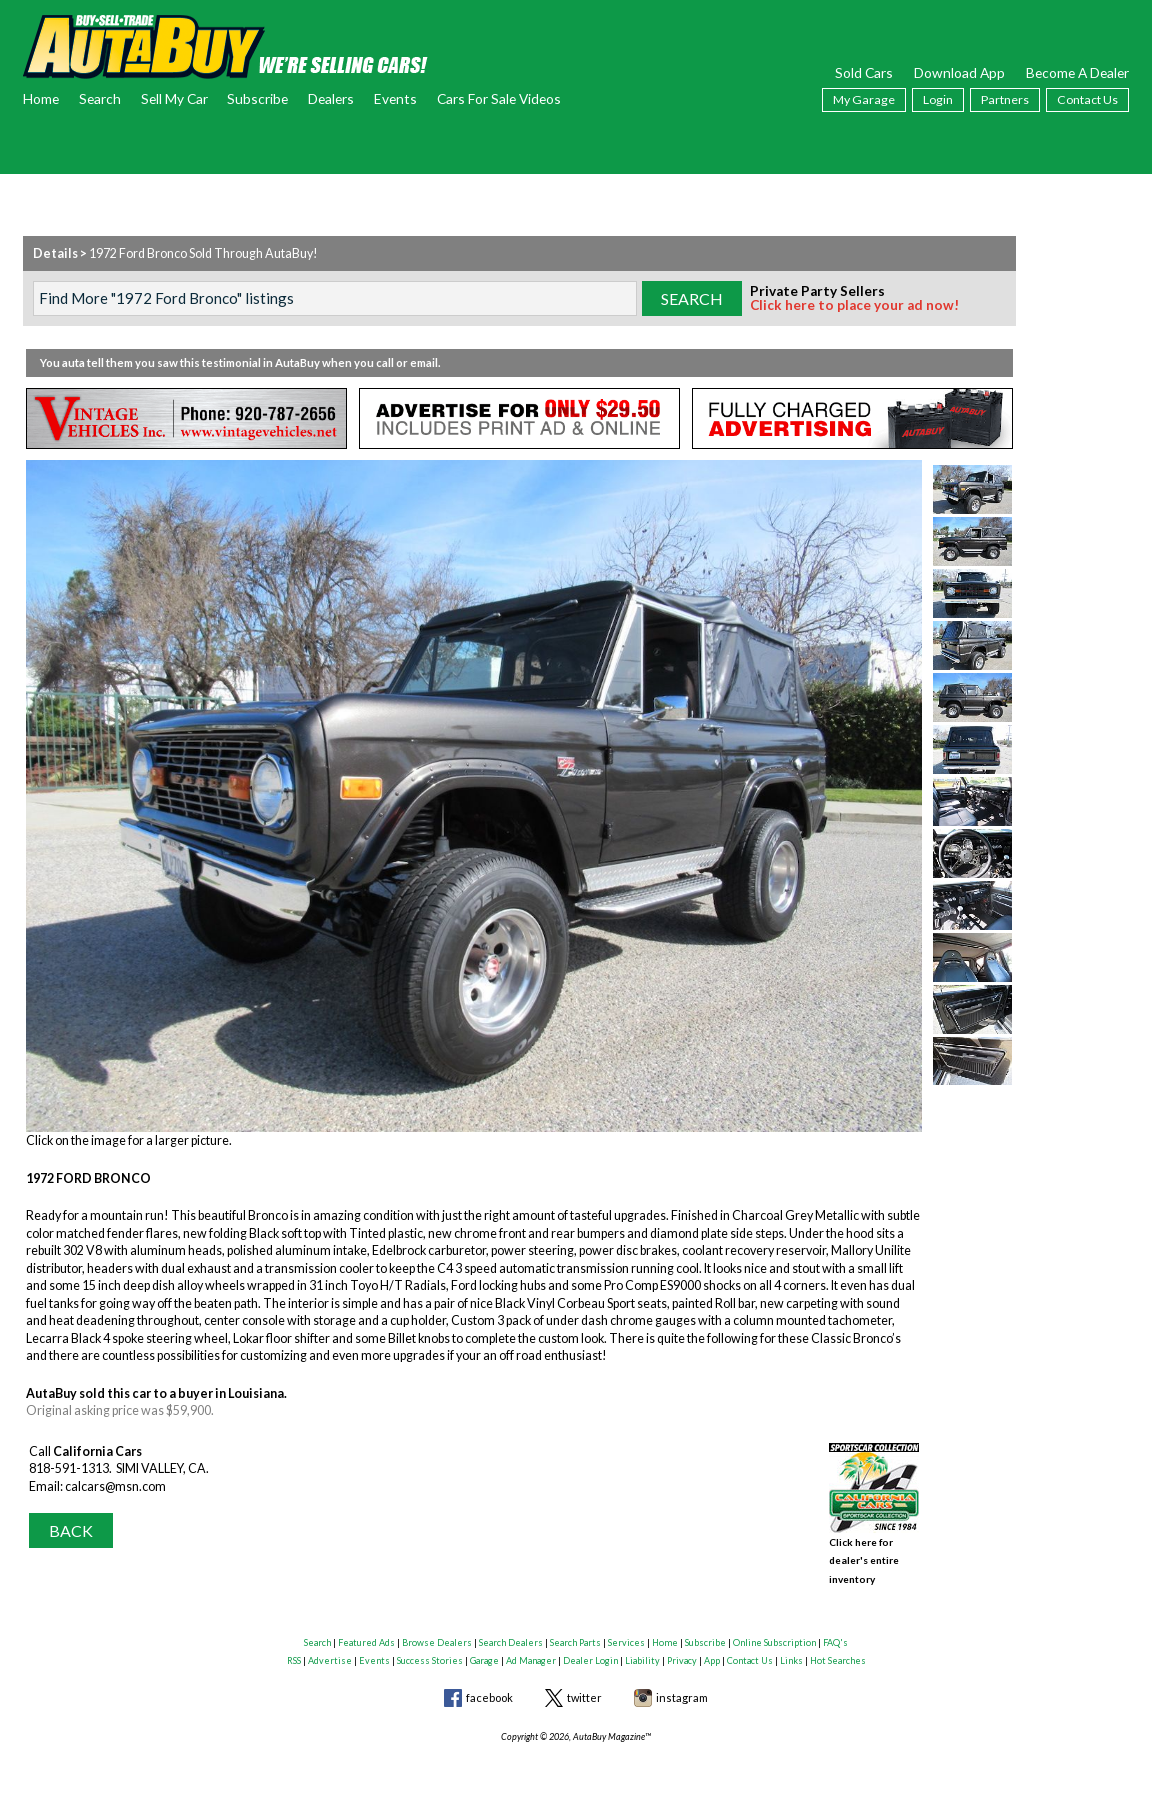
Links (791, 1650)
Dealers (331, 98)
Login (938, 99)
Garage (484, 1650)
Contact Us (1087, 99)
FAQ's (835, 1632)
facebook (489, 1687)
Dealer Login (590, 1650)
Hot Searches (838, 1650)
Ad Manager (531, 1650)
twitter (584, 1687)
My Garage (864, 99)
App (712, 1650)
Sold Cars (864, 72)
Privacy (682, 1650)
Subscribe (257, 98)
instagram (682, 1687)
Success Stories (430, 1650)
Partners (1005, 99)
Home (41, 98)
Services (626, 1632)
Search (100, 98)
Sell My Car (174, 98)
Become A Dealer (1077, 72)
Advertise (330, 1650)
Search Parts (575, 1632)
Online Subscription (774, 1632)
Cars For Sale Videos (499, 98)
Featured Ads (366, 1632)
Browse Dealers (437, 1632)
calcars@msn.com (115, 1486)
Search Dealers (511, 1632)
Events (395, 98)
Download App (959, 72)
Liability (642, 1650)
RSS (294, 1650)
